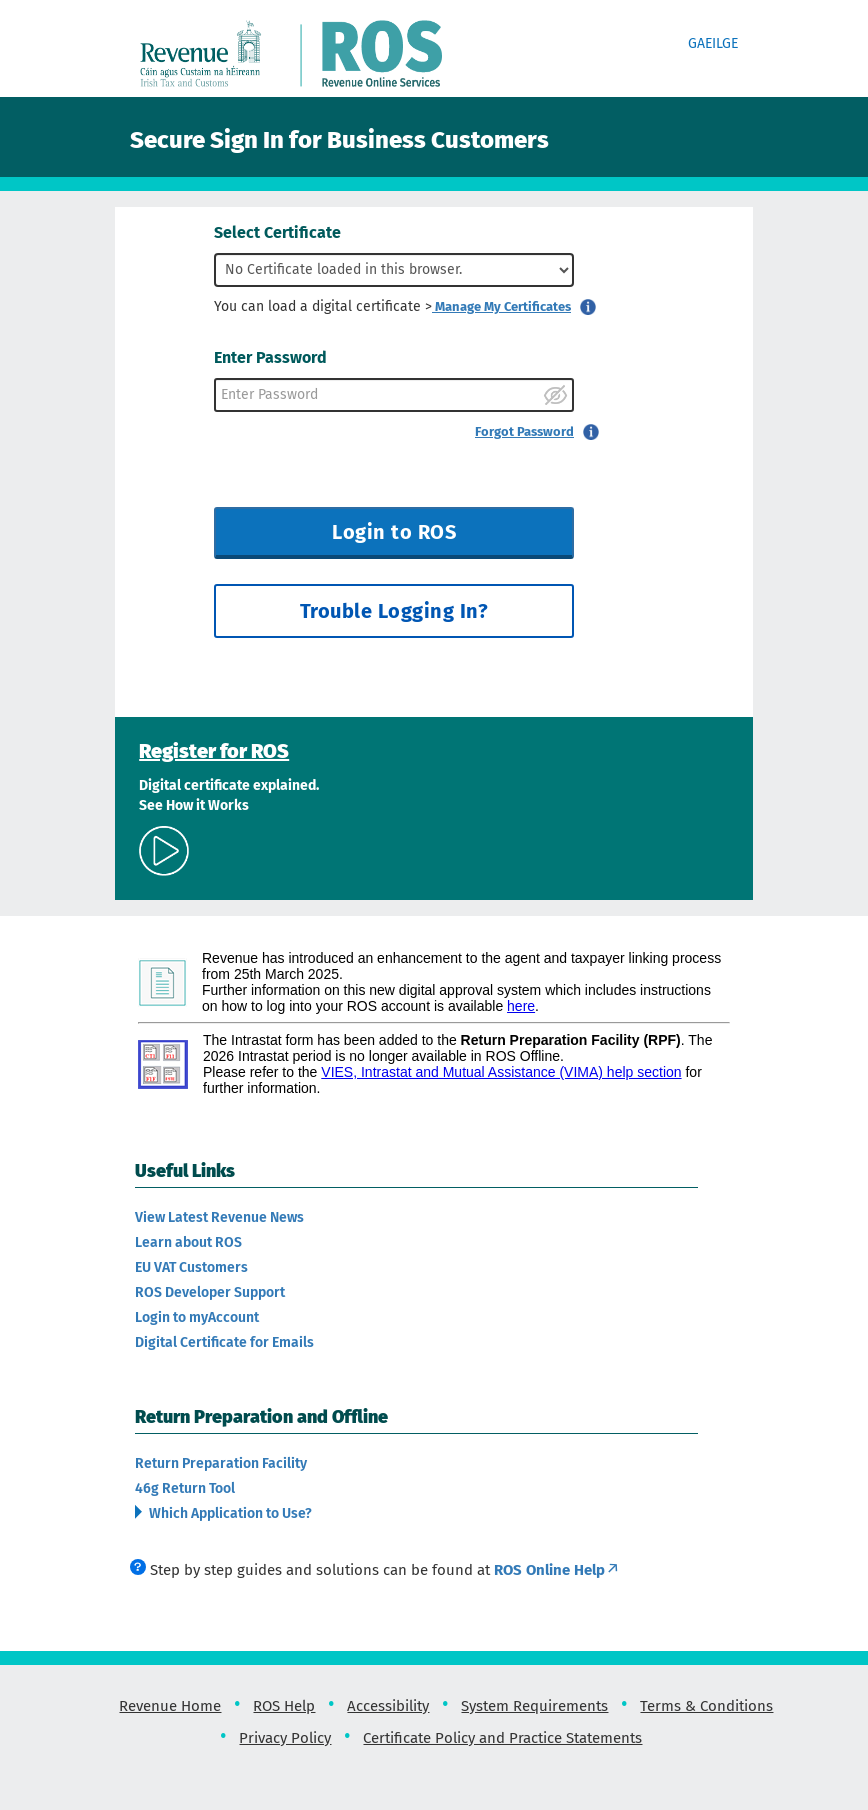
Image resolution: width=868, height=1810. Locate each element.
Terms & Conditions (706, 1706)
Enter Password (270, 357)
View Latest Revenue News (219, 1217)
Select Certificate (277, 232)
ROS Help (284, 1706)
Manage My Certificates (501, 306)
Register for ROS (214, 751)
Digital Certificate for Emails (224, 1342)
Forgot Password (524, 431)
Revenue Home (170, 1706)
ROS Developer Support (210, 1292)
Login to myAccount (197, 1317)
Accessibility (388, 1706)
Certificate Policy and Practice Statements (502, 1738)
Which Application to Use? (229, 1513)
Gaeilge (713, 43)
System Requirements (534, 1706)
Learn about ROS (188, 1242)
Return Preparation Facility (221, 1463)
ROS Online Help (557, 1570)
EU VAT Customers (191, 1267)
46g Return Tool (185, 1488)
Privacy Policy (285, 1738)
